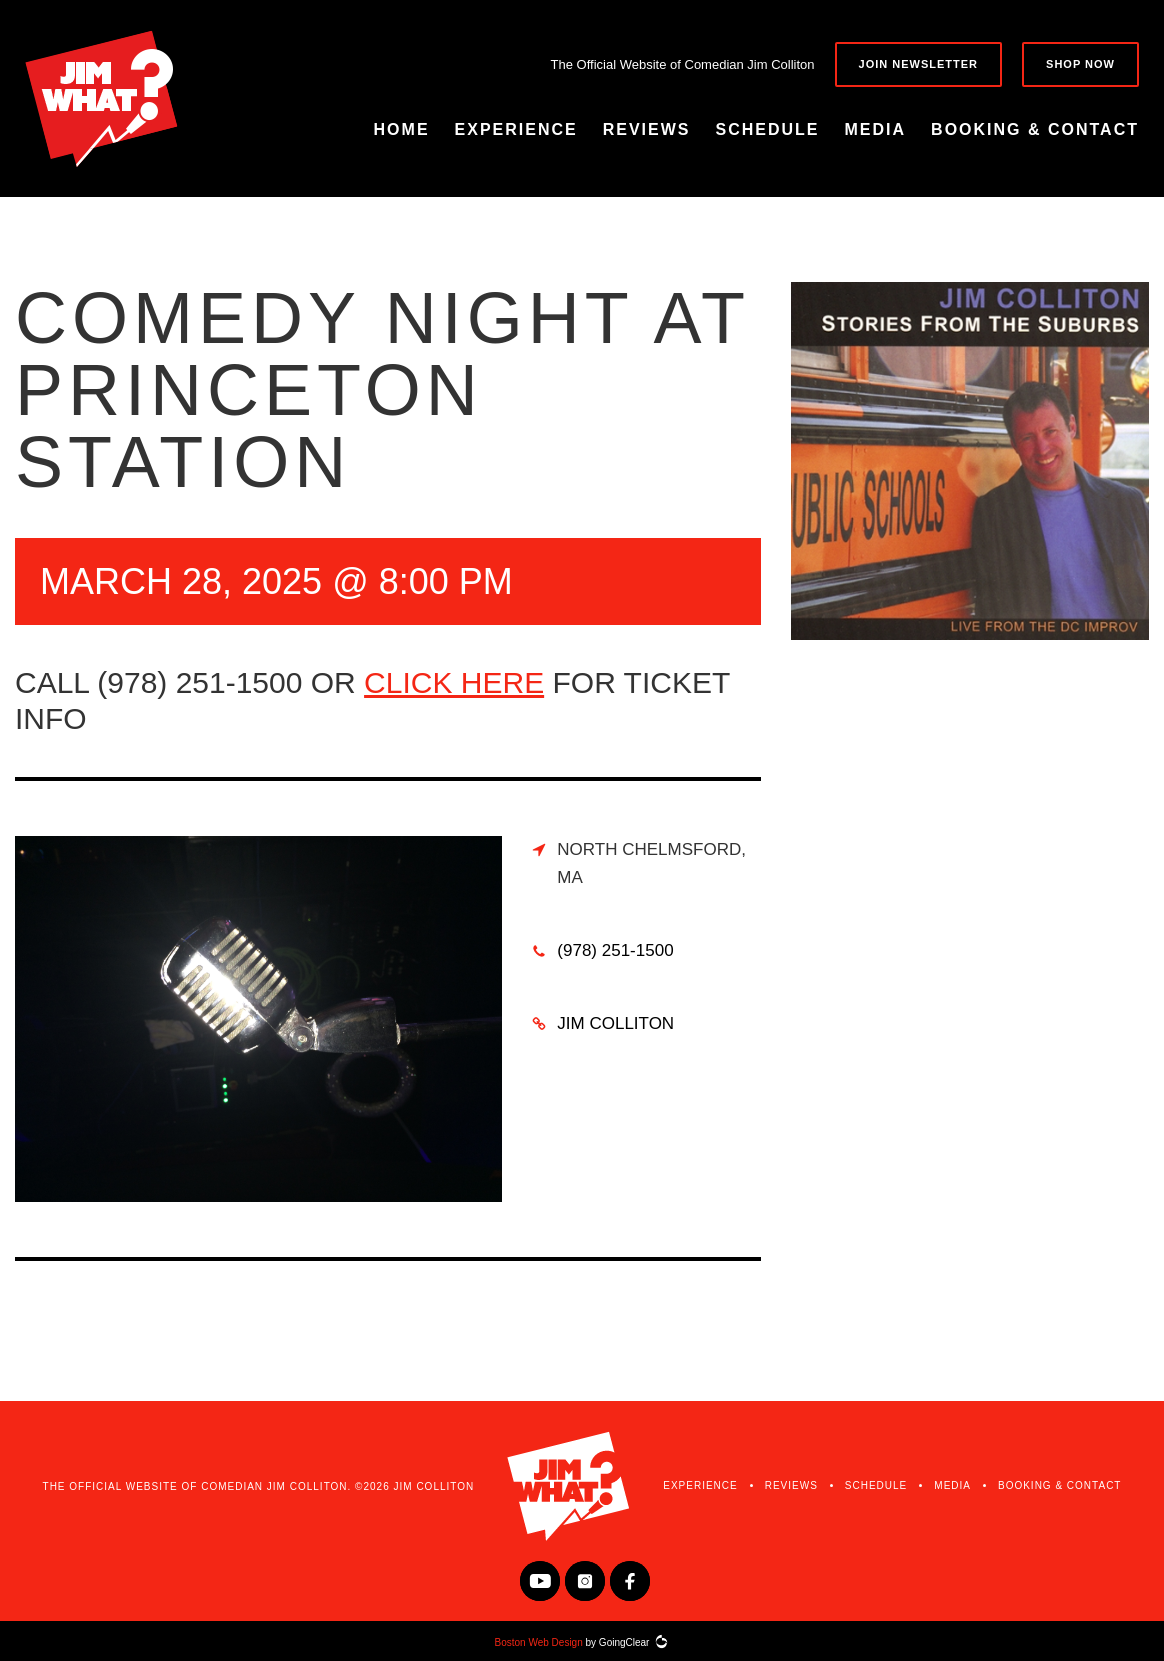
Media (876, 130)
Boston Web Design (539, 1642)
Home (402, 130)
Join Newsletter (919, 64)
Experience (516, 130)
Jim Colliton (615, 1023)
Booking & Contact (1035, 130)
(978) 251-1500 (615, 950)
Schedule (768, 130)
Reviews (647, 130)
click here (454, 682)
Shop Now (1080, 64)
